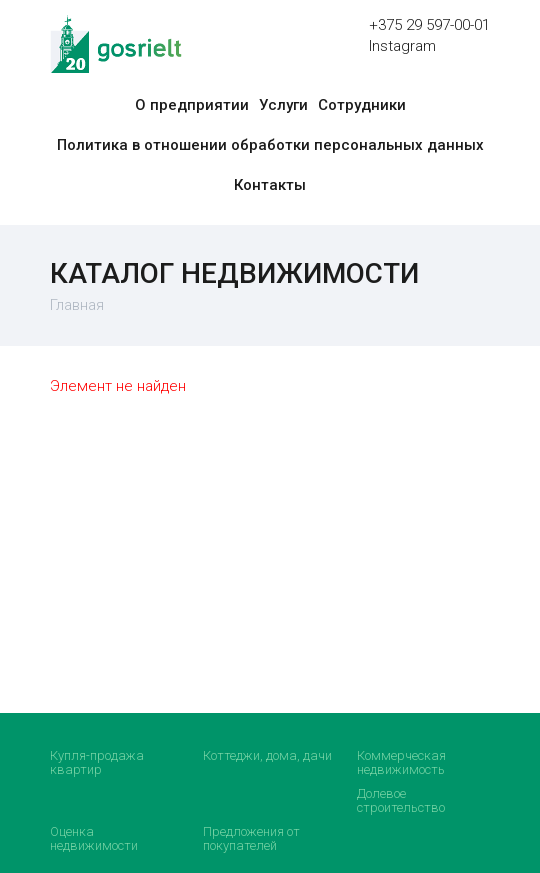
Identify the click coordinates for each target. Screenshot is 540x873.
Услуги (283, 105)
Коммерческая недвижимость (401, 762)
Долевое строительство (401, 800)
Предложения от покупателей (251, 838)
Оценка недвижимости (94, 838)
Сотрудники (362, 105)
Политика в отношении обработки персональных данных (270, 145)
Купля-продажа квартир (97, 762)
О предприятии (192, 105)
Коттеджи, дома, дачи (267, 755)
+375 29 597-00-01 (429, 25)
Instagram (402, 46)
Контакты (270, 185)
